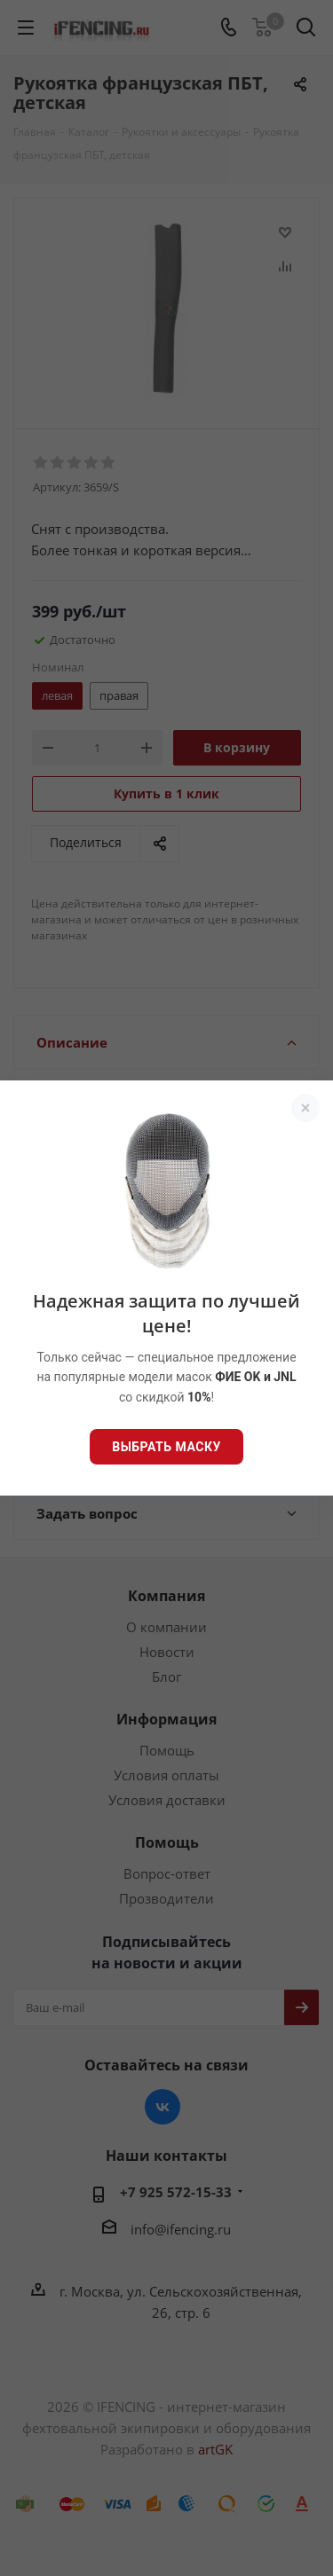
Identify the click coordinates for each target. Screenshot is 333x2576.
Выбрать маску (166, 1447)
